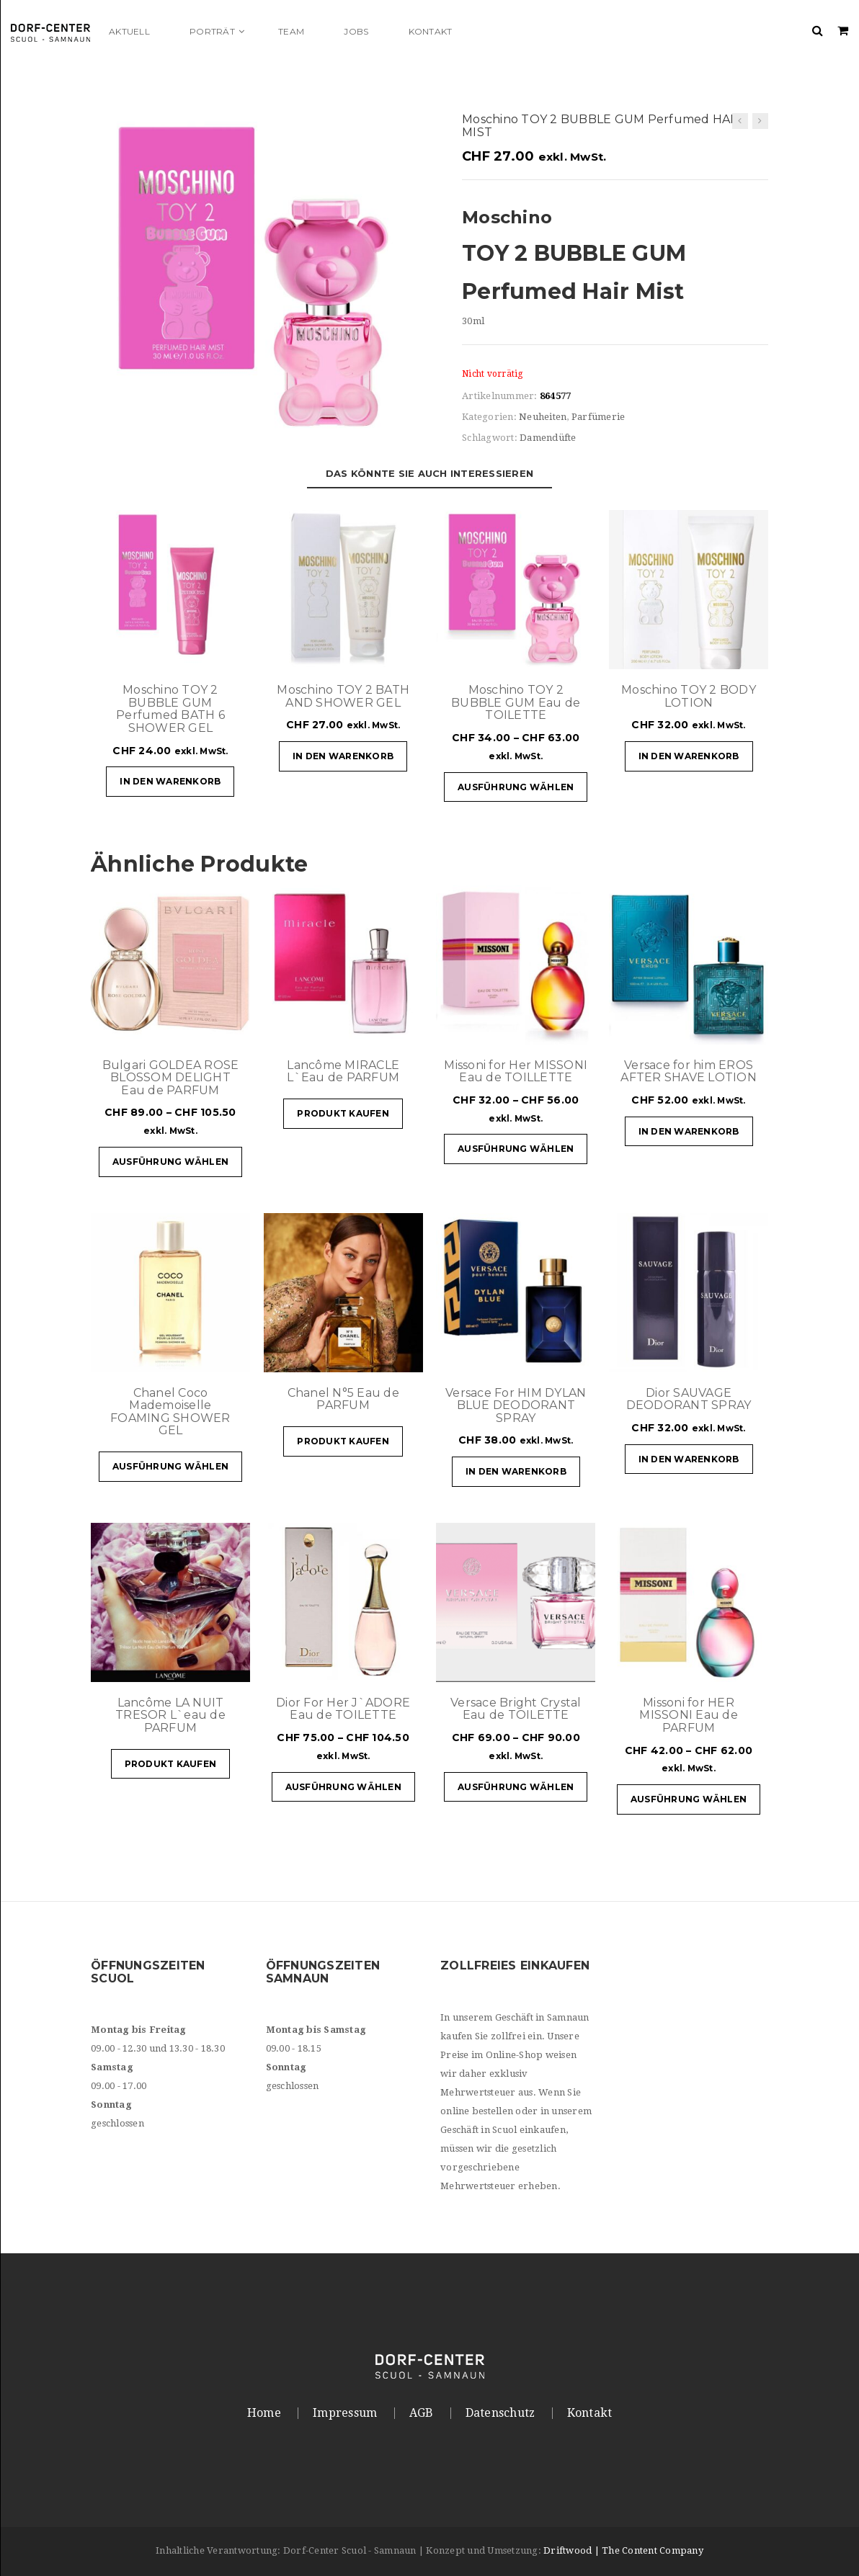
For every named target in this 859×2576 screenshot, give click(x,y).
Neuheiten (542, 416)
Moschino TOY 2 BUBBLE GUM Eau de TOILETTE (515, 702)
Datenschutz (500, 2413)
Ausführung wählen (516, 787)
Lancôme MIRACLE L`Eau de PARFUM (343, 1071)
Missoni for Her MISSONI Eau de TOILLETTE (515, 1071)
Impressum (345, 2413)
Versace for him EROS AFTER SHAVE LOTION (688, 1071)
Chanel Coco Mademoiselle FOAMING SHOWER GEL (170, 1412)
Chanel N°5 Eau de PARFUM (343, 1399)
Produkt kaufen (343, 1113)
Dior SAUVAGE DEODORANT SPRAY (689, 1399)
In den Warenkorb (170, 781)
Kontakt (590, 2413)
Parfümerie (598, 416)
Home (264, 2413)
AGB (421, 2413)
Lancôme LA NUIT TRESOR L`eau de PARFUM (170, 1715)
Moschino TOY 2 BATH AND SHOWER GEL (343, 696)
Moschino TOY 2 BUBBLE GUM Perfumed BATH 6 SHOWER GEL (170, 709)
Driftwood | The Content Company (623, 2550)
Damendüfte (548, 437)
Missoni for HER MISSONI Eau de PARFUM (688, 1715)
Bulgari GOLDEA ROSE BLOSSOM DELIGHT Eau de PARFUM (170, 1077)
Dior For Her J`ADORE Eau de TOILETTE (343, 1709)
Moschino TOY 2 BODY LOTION (688, 696)
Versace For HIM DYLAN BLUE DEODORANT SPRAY (515, 1405)
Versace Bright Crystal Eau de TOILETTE (516, 1709)
